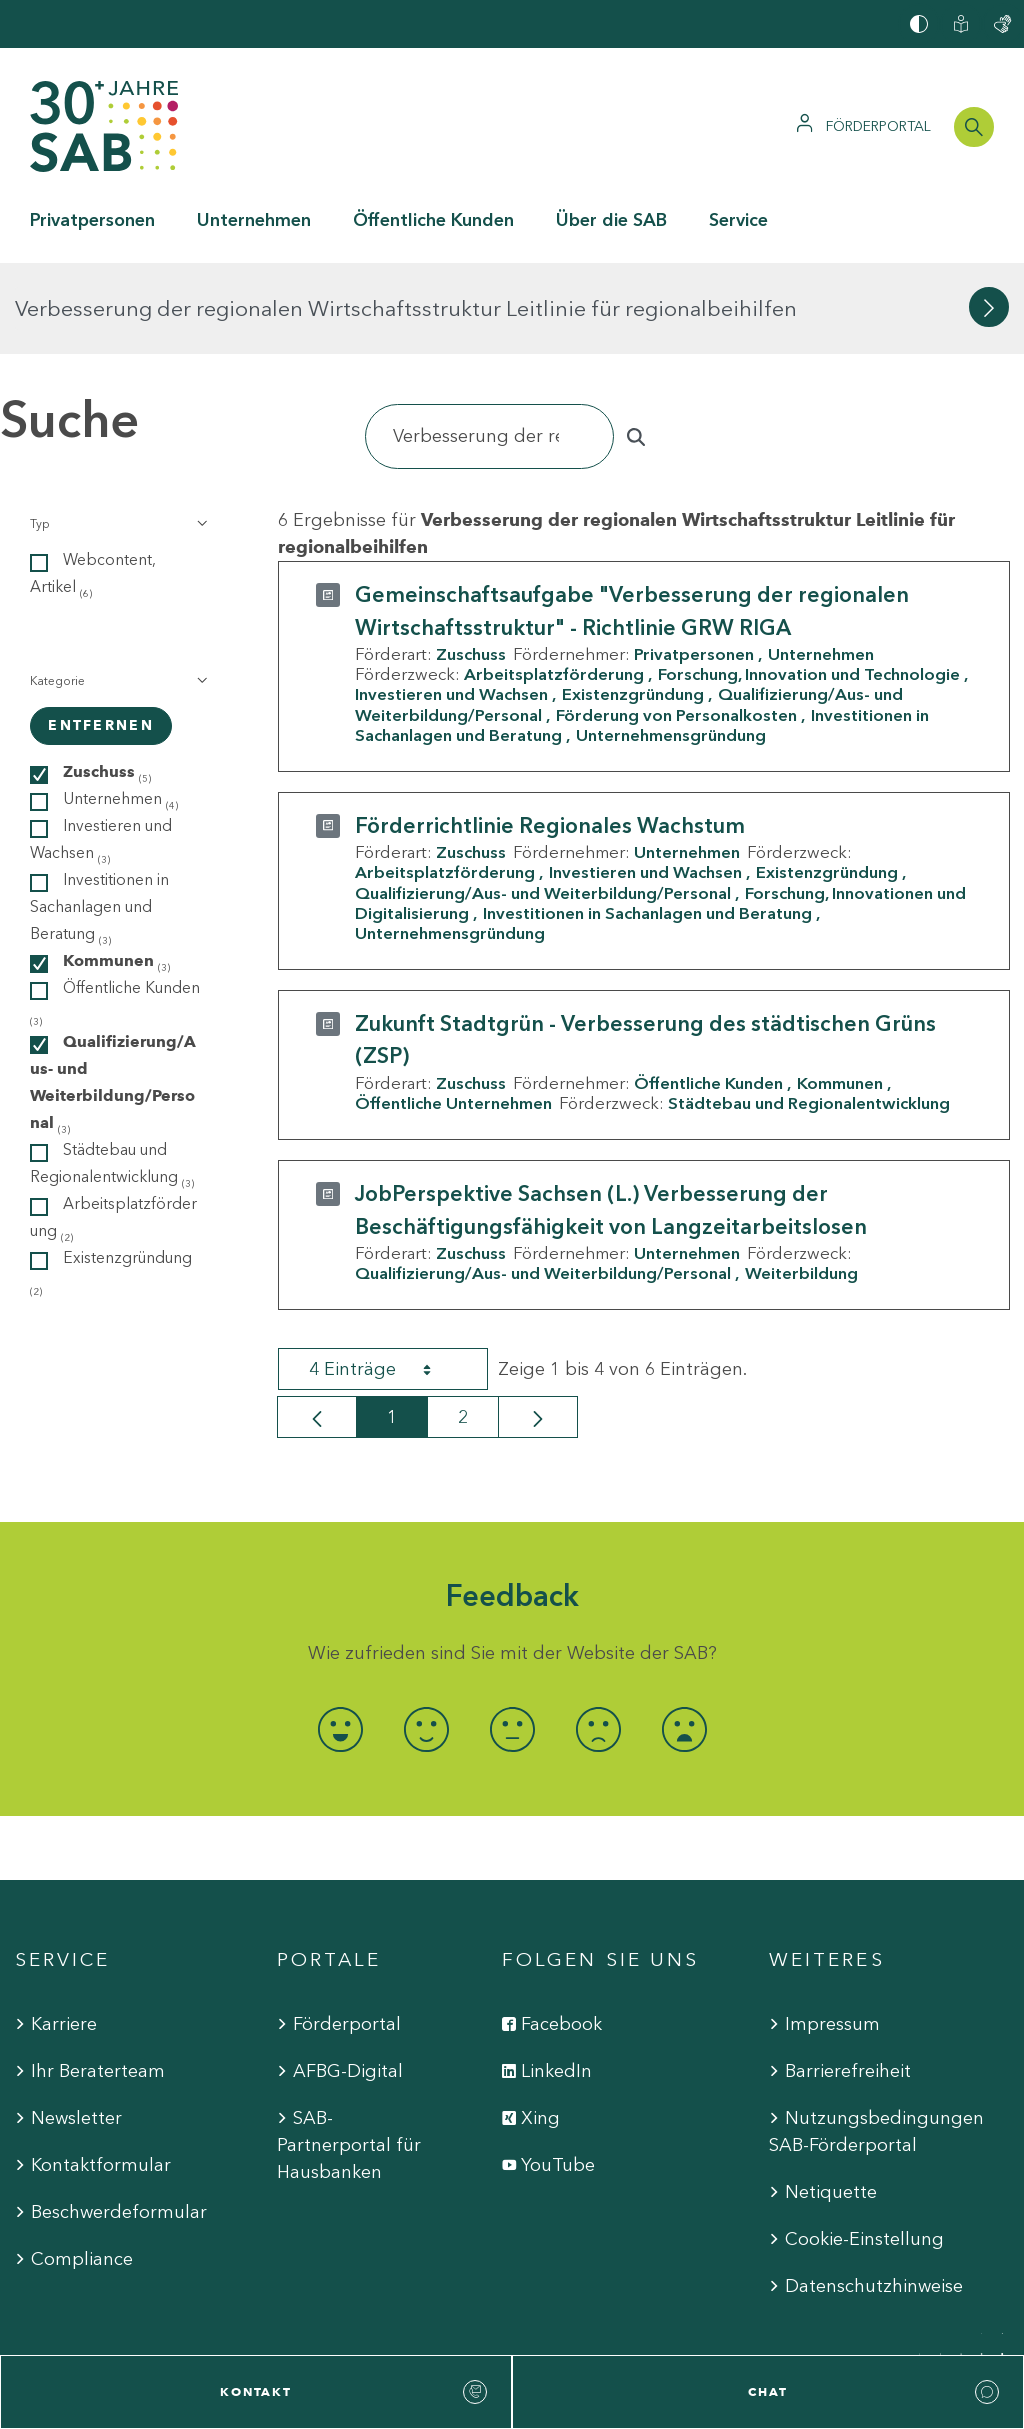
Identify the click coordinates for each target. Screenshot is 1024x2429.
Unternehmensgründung (671, 644)
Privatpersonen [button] (92, 220)
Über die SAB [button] (611, 220)
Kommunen (840, 992)
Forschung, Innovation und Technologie (809, 583)
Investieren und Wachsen (451, 603)
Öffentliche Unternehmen (453, 1012)
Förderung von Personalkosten (676, 623)
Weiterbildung (801, 1182)
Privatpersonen (694, 563)
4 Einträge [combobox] (388, 1278)
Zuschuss (471, 563)
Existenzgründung (633, 603)
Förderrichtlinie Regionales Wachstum (550, 734)
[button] (117, 433)
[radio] (340, 1637)
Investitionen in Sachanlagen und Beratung (647, 822)
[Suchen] (489, 345)
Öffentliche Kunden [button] (433, 220)
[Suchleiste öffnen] (974, 127)
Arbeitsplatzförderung (554, 583)
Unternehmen (821, 563)
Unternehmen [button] (254, 220)
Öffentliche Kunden (708, 992)
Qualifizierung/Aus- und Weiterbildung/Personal (543, 801)
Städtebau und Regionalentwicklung (809, 1012)
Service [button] (738, 220)
